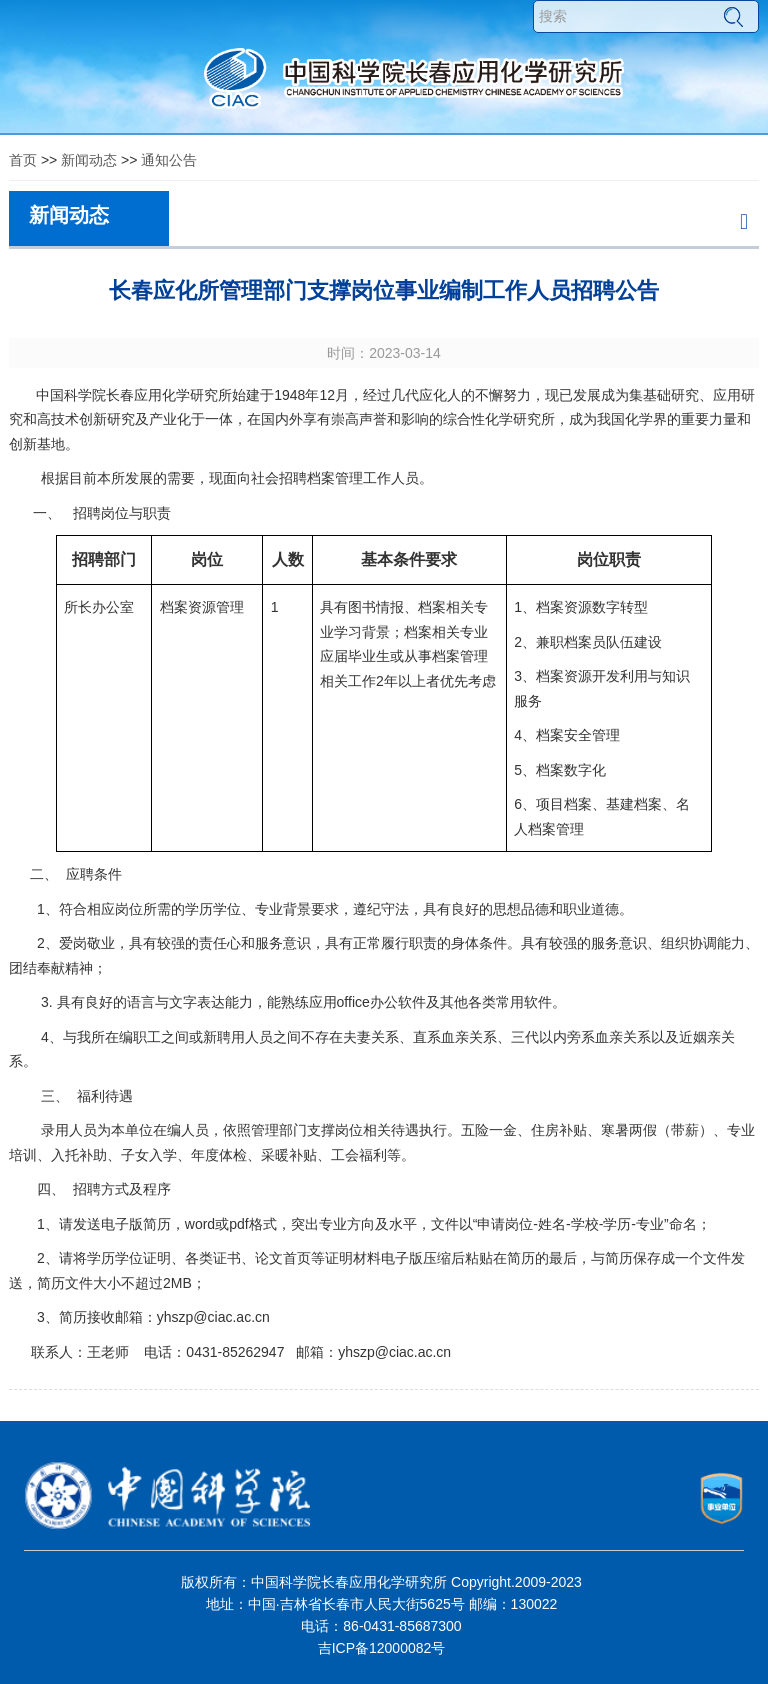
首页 (23, 160)
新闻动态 (89, 160)
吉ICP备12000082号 (382, 1648)
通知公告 (169, 160)
